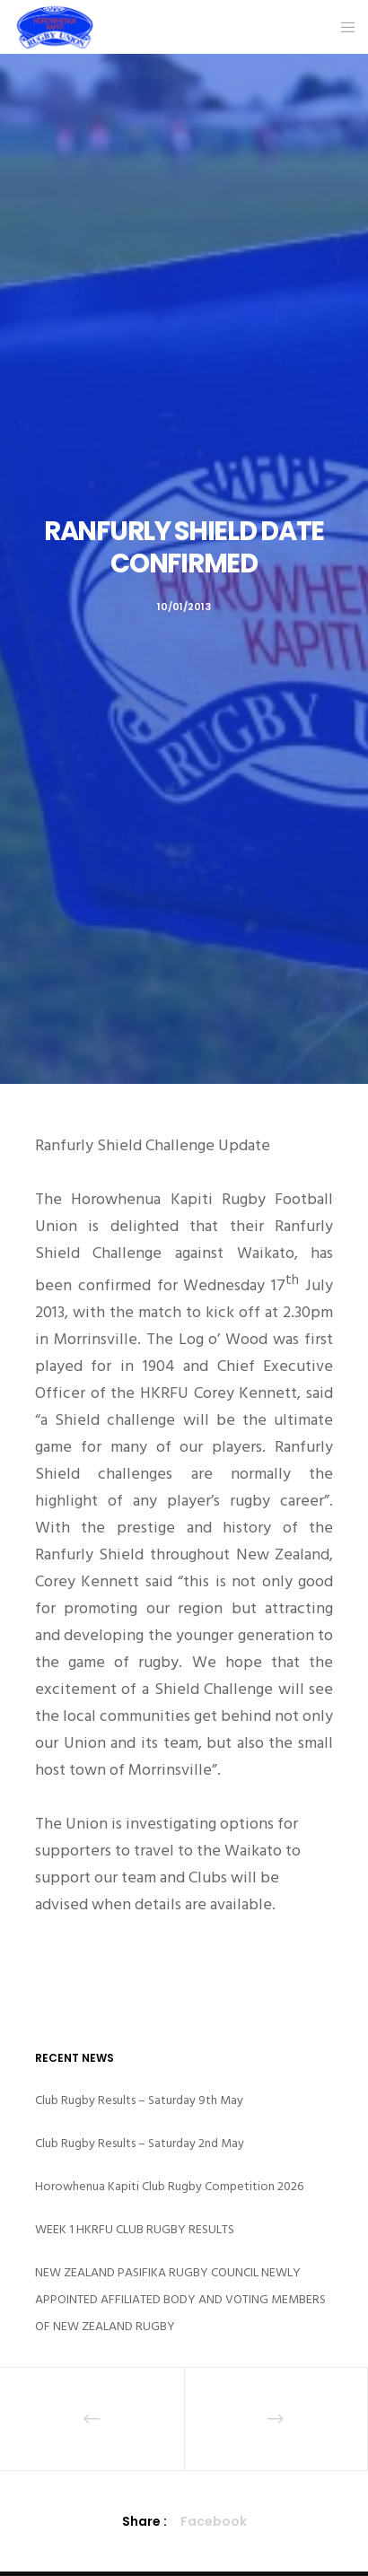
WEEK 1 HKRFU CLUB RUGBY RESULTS (134, 2229)
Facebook (213, 2521)
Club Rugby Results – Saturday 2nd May (139, 2143)
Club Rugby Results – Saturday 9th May (139, 2100)
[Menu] (342, 27)
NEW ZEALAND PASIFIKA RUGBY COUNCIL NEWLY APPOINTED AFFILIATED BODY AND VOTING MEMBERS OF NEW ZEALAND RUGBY (180, 2299)
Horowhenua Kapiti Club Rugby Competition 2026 (169, 2186)
